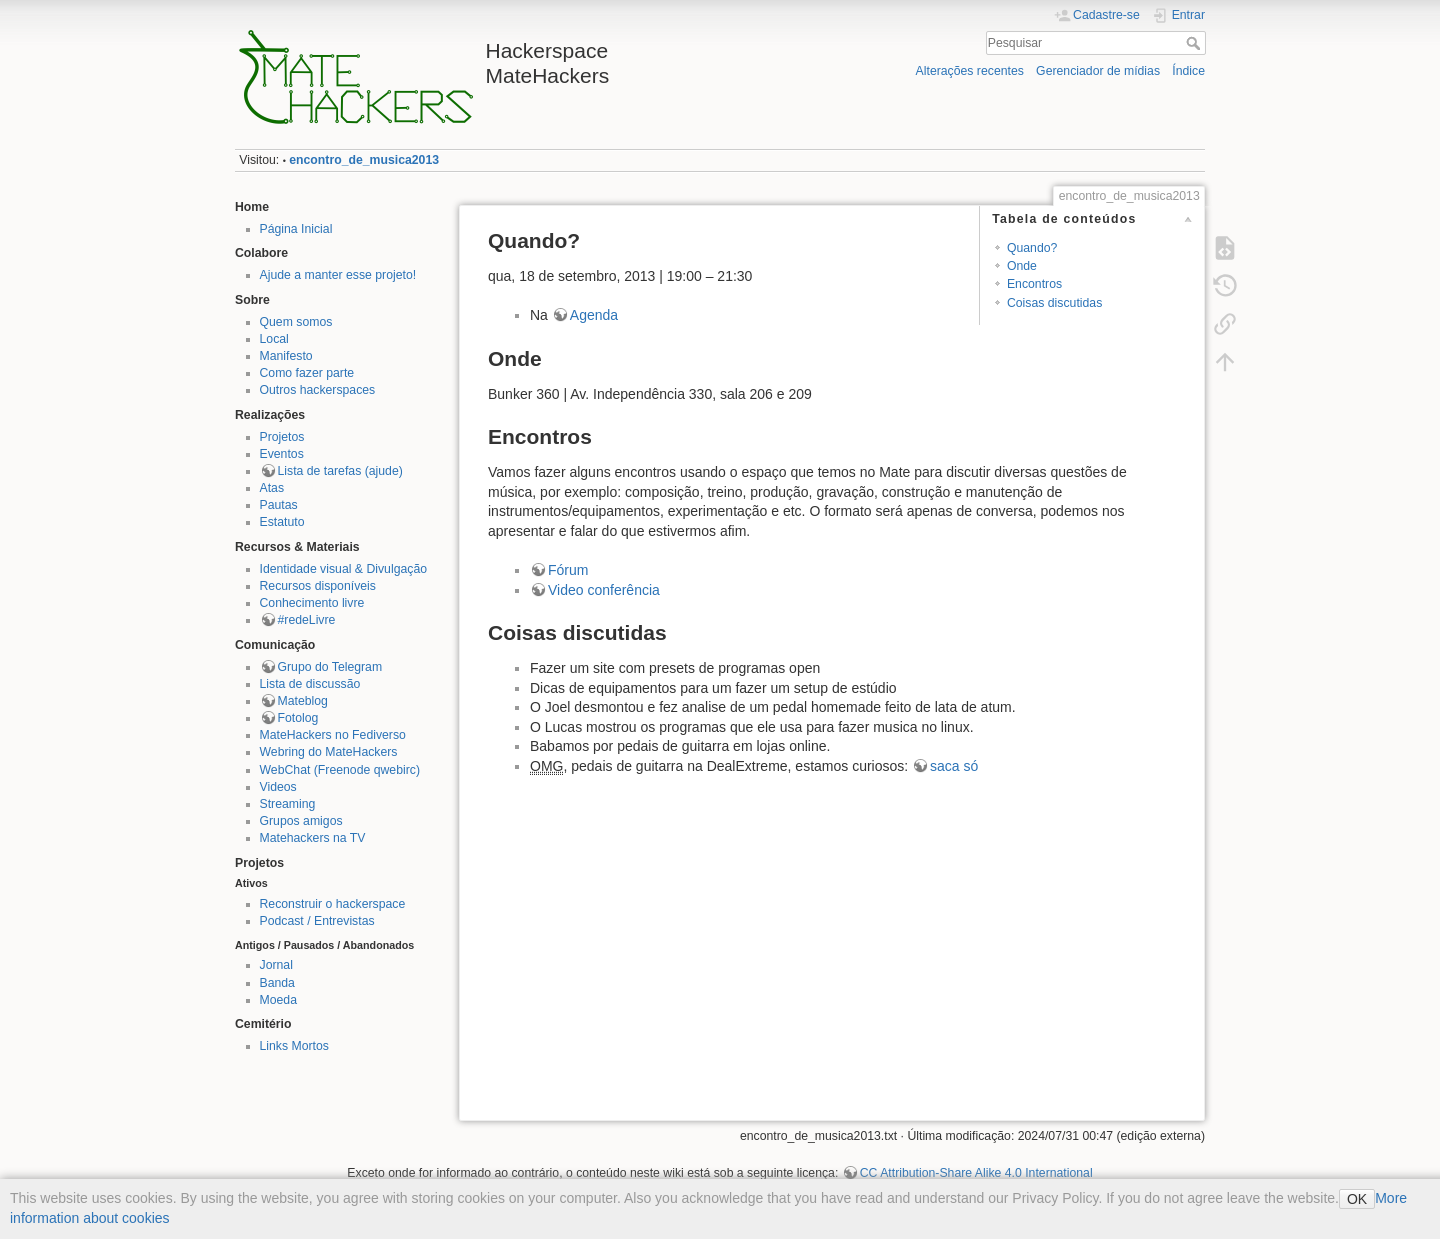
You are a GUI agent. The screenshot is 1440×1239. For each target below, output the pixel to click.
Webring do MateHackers (329, 752)
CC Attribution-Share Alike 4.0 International (976, 1173)
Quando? (1032, 248)
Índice (1188, 71)
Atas (272, 488)
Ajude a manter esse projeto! (338, 275)
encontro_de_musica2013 (364, 160)
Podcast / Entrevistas (317, 921)
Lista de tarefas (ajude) (340, 471)
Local (274, 339)
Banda (277, 983)
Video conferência (604, 590)
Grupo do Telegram (330, 667)
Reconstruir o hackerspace (333, 904)
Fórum (568, 570)
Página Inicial (296, 229)
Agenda (594, 315)
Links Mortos (294, 1046)
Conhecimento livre (312, 603)
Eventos (282, 454)
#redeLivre (307, 620)
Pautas (279, 505)
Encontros (1034, 284)
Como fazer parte (307, 373)
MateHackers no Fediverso (333, 735)
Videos (278, 787)
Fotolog (298, 718)
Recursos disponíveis (318, 586)
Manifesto (286, 356)
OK (1357, 1199)
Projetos (282, 437)
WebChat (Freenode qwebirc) (340, 770)
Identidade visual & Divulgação (344, 569)
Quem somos (296, 322)
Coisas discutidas (1054, 303)
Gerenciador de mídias (1098, 71)
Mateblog (303, 701)
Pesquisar (1195, 43)
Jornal (276, 965)
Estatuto (282, 522)
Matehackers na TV (313, 838)
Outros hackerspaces (318, 390)
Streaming (288, 804)
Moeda (278, 1000)
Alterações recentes (970, 71)
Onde (1022, 266)
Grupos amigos (301, 821)
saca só (954, 766)
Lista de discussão (310, 684)
